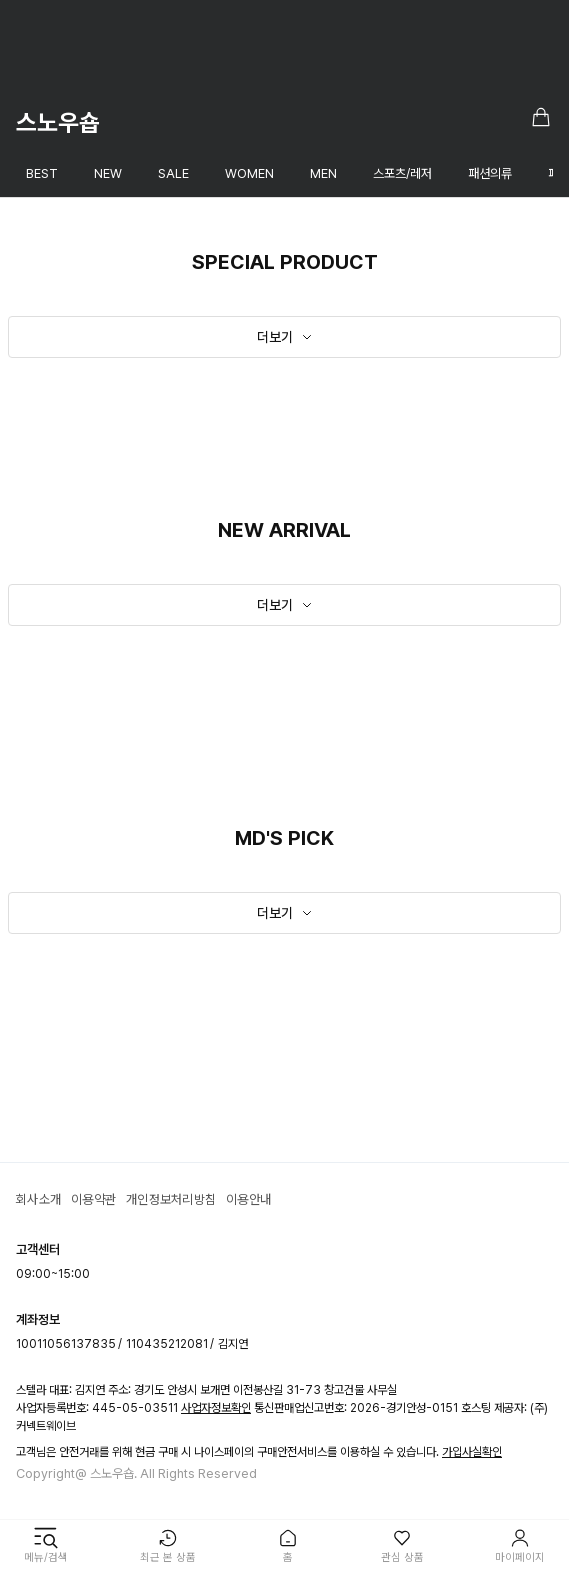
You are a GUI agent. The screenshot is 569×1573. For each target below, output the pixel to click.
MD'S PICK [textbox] (284, 838)
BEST (42, 173)
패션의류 (490, 173)
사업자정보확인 (216, 1408)
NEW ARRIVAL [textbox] (284, 530)
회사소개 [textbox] (38, 1200)
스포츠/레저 (402, 173)
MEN (323, 173)
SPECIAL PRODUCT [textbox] (285, 262)
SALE (173, 173)
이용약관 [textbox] (93, 1200)
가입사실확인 (472, 1452)
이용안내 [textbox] (248, 1200)
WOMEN (249, 173)
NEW (108, 173)
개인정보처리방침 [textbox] (171, 1200)
